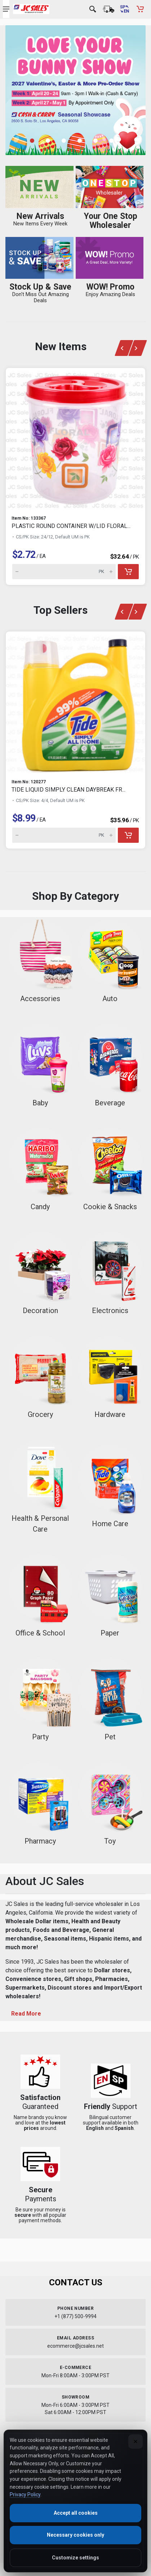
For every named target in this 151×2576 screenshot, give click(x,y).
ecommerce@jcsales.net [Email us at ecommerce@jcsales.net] (75, 2346)
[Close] (135, 2441)
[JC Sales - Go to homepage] (31, 9)
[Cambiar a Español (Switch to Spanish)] (124, 9)
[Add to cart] (128, 571)
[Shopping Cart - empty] (140, 9)
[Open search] (93, 9)
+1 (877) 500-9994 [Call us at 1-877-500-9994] (75, 2316)
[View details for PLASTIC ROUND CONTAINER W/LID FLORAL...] (75, 439)
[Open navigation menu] (6, 9)
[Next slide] (138, 348)
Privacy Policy (25, 2494)
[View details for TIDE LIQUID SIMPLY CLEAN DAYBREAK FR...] (75, 702)
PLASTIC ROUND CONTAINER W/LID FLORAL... (71, 526)
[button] (36, 141)
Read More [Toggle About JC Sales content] (26, 2013)
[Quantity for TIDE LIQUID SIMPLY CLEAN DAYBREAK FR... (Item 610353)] (64, 835)
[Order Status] (108, 9)
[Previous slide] (124, 348)
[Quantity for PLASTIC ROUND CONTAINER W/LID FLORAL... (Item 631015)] (64, 571)
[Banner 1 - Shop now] (75, 90)
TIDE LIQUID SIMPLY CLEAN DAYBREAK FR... (68, 789)
